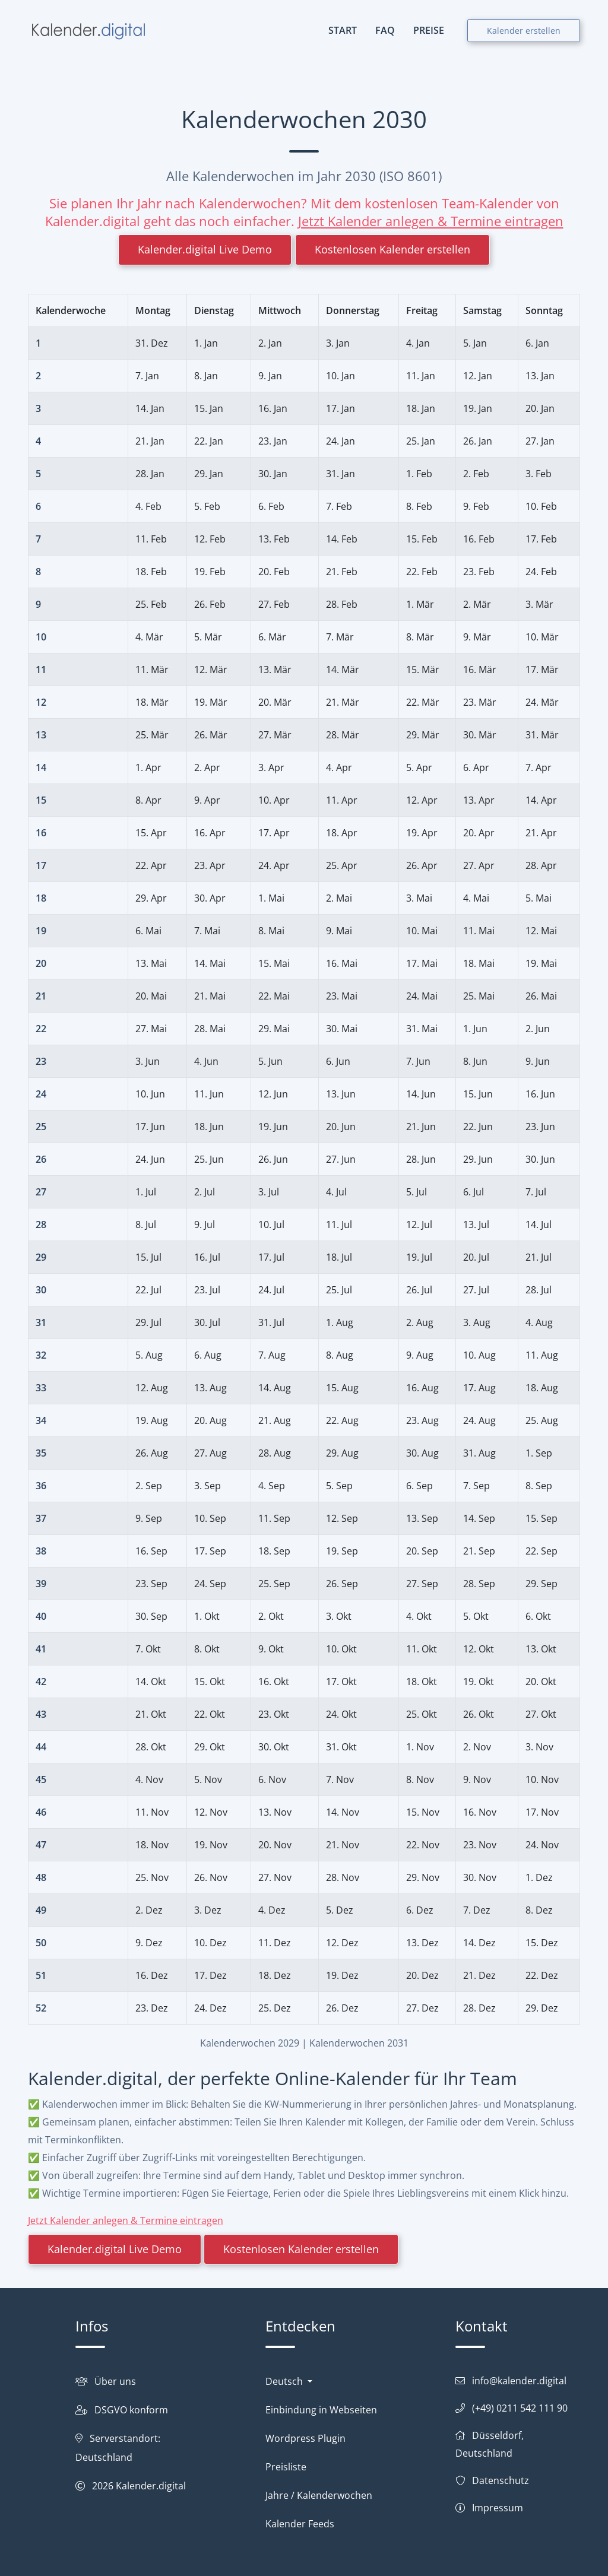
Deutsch (285, 2381)
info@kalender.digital (519, 2380)
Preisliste (285, 2466)
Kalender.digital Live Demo (205, 249)
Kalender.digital (151, 2485)
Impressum (497, 2507)
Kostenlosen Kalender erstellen (392, 249)
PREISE (428, 30)
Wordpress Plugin (305, 2438)
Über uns (115, 2381)
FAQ (385, 30)
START (342, 30)
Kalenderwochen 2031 (358, 2043)
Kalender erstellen (523, 30)
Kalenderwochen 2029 (249, 2043)
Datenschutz (500, 2480)
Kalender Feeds (299, 2523)
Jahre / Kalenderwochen (318, 2495)
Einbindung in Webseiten (321, 2409)
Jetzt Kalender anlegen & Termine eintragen (430, 221)
